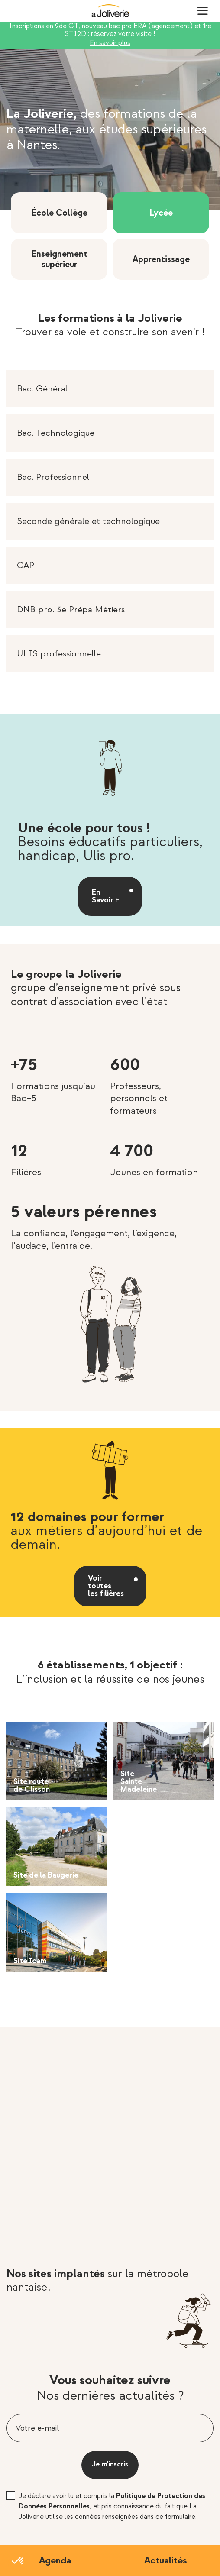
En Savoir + (106, 896)
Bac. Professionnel (53, 477)
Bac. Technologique (55, 433)
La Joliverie (110, 10)
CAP (25, 565)
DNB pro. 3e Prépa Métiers (71, 609)
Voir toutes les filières (106, 1586)
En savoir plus (110, 43)
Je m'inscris (110, 2464)
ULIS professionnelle (59, 654)
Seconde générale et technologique (88, 521)
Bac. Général (42, 389)
